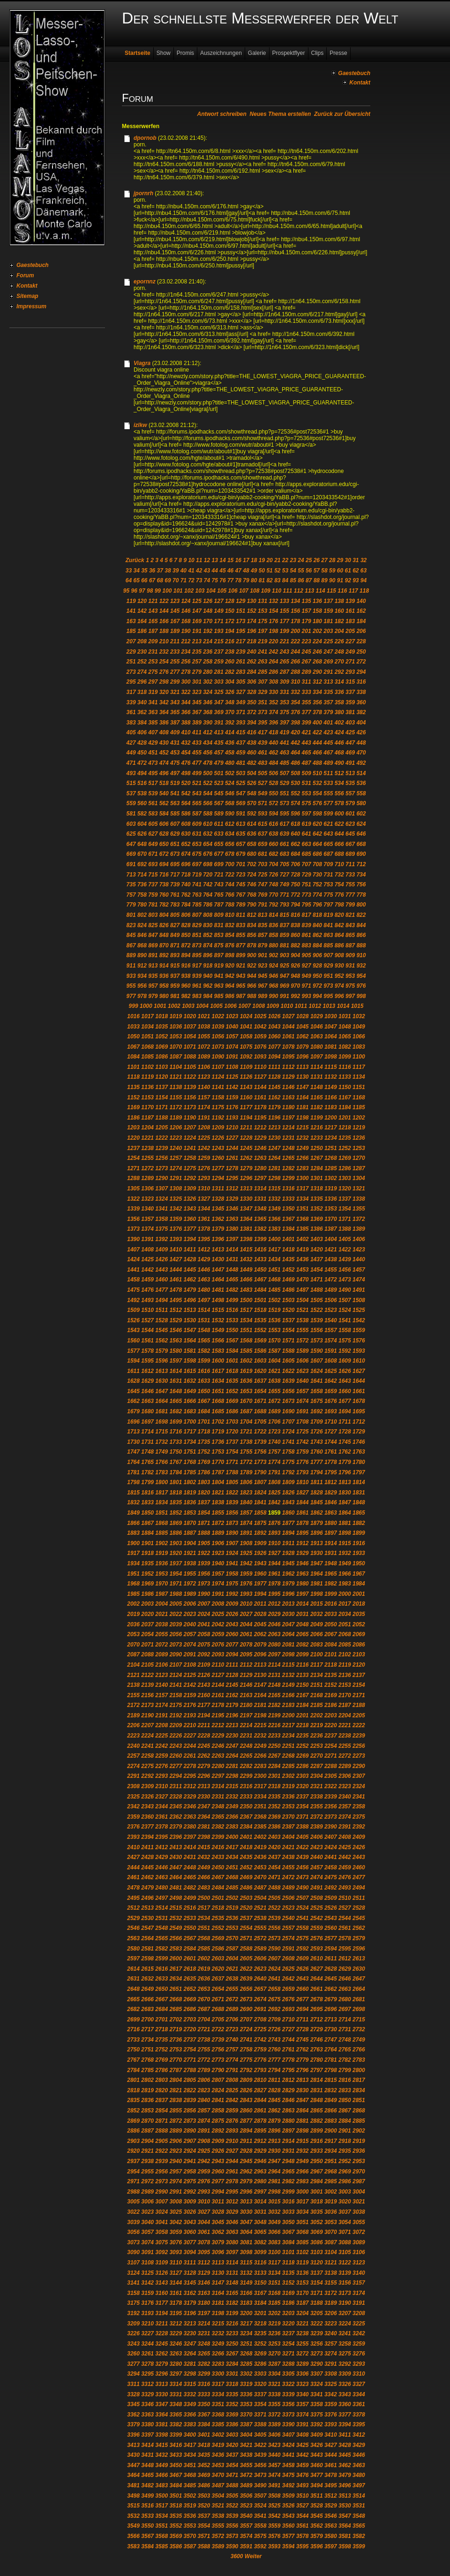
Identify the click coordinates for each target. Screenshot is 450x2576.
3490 (260, 2485)
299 (175, 681)
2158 (175, 1695)
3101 (288, 2252)
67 (152, 580)
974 (339, 986)
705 (284, 864)
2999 (288, 2191)
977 (131, 996)
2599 (161, 1958)
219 (262, 641)
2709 (274, 2019)
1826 (288, 1492)
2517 (204, 1908)
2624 (274, 1969)
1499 (232, 1300)
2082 (302, 1644)
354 (295, 702)
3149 (246, 2282)
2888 (161, 2130)
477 (197, 763)
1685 (218, 1411)
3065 (260, 2232)
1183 (330, 1107)
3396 (133, 2434)
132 (273, 601)
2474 (316, 1877)
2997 (260, 2191)
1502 (274, 1300)
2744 (288, 2039)
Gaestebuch (32, 265)
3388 (260, 2424)
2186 (330, 1705)
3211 (161, 2323)
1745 (344, 1442)
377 (306, 712)
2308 (133, 1786)
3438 (246, 2455)
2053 (133, 1634)
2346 (189, 1806)
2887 (147, 2130)
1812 (330, 1482)
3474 (274, 2475)
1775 (288, 1462)
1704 (246, 1421)
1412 (204, 1249)
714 (142, 874)
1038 (204, 1026)
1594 (133, 1360)
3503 (204, 2495)
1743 (316, 1442)
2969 (344, 2171)
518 (164, 783)
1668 (218, 1401)
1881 (344, 1523)
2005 (175, 1603)
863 (328, 935)
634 (229, 834)
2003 (147, 1603)
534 (339, 783)
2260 (175, 1756)
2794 (274, 2070)
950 (317, 976)
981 (175, 996)
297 (153, 681)
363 (153, 712)
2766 (358, 2049)
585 (175, 813)
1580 (175, 1351)
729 (306, 874)
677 (219, 854)
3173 (344, 2293)
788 (229, 904)
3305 (288, 2373)
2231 (246, 1735)
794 (295, 904)
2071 (147, 1644)
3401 (204, 2434)
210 (164, 641)
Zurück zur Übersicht (342, 114)
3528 (316, 2505)
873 (197, 945)
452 (164, 752)
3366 (189, 2414)
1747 (133, 1451)
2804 (175, 2080)
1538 (302, 1320)
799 (350, 904)
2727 (288, 2029)
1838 (218, 1502)
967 (262, 986)
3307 (316, 2373)
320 (164, 692)
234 (185, 651)
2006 (189, 1603)
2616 (161, 1969)
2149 (288, 1685)
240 (251, 651)
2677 (302, 1999)
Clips (317, 53)
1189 (175, 1117)
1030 (330, 1016)
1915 (344, 1543)
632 (207, 834)
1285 (330, 1168)
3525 (274, 2505)
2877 (246, 2121)
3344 (358, 2394)
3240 (330, 2333)
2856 (189, 2110)
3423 (274, 2445)
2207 (147, 1725)
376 (295, 712)
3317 (218, 2384)
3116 (260, 2262)
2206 (133, 1725)
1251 (330, 1148)
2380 (189, 1826)
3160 (161, 2293)
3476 (302, 2475)
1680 (147, 1411)
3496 (344, 2485)
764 (207, 895)
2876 (232, 2121)
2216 (274, 1725)
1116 (344, 1067)
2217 (288, 1725)
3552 (175, 2526)
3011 (218, 2201)
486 (295, 763)
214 (207, 641)
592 (251, 813)
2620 (218, 1969)
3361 (358, 2404)
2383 (232, 1826)
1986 (147, 1594)
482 (251, 763)
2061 (246, 1634)
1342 (175, 1208)
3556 (232, 2526)
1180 (288, 1107)
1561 (147, 1340)
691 (131, 864)
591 (240, 813)
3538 (218, 2516)
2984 (316, 2181)
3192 (133, 2313)
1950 (358, 1563)
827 (175, 925)
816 (295, 915)
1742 (302, 1442)
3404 (246, 2434)
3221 (302, 2323)
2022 (175, 1614)
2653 (204, 1989)
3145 (189, 2282)
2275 (147, 1766)
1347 (246, 1208)
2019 (133, 1614)
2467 (218, 1877)
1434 (274, 1259)
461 (262, 752)
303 (219, 681)
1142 (232, 1087)
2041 (204, 1624)
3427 (330, 2445)
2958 (189, 2171)
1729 (358, 1431)
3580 (330, 2536)
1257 (175, 1158)
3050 (288, 2222)
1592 (344, 1351)
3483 (161, 2485)
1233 (316, 1138)
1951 (133, 1573)
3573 (232, 2536)
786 (207, 904)
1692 (316, 1411)
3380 (147, 2424)
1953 (161, 1573)
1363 (232, 1219)
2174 (161, 1705)
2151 (316, 1685)
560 (142, 803)
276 (164, 672)
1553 (274, 1330)
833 (240, 925)
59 (332, 570)
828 (185, 925)
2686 (189, 2009)
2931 (288, 2151)
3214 (204, 2323)
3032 (274, 2212)
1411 (189, 1249)
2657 (260, 1989)
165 (153, 621)
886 (339, 945)
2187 (344, 1705)
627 (153, 834)
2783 (358, 2060)
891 (153, 955)
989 (262, 996)
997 (350, 996)
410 (185, 732)
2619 (204, 1969)
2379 (175, 1826)
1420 (316, 1249)
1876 (274, 1523)
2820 (161, 2090)
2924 (189, 2151)
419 (284, 732)
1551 (246, 1330)
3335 (232, 2394)
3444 (330, 2455)
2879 (274, 2121)
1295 (232, 1178)
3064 (246, 2232)
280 (207, 672)
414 (229, 732)
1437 (316, 1259)
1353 (330, 1208)
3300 (218, 2373)
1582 (204, 1351)
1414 (232, 1249)
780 (142, 904)
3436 (218, 2455)
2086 (358, 1644)
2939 (161, 2161)
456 (207, 752)
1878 (302, 1523)
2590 (274, 1948)
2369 (274, 1817)
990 (273, 996)
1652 (232, 1391)
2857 (204, 2110)
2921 (147, 2151)
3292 (344, 2364)
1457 (358, 1269)
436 (229, 742)
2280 (218, 1766)
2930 (274, 2151)
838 (295, 925)
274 (142, 672)
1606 (302, 1360)
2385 (260, 1826)
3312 (147, 2384)
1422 (344, 1249)
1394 (189, 1239)
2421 (288, 1847)
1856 (232, 1512)
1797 (358, 1472)
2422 (302, 1847)
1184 (344, 1107)
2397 (189, 1837)
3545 (316, 2516)
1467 (260, 1279)
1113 (302, 1067)
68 (160, 580)
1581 (189, 1351)
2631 (133, 1978)
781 (153, 904)
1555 (302, 1330)
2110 (218, 1664)
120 (142, 601)
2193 (189, 1715)
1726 (316, 1431)
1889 (218, 1533)
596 (295, 813)
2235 (302, 1735)
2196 (232, 1715)
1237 (133, 1148)
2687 (204, 2009)
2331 (218, 1796)
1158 (218, 1097)
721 (219, 874)
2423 (316, 1847)
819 (328, 915)
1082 (344, 1047)
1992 (232, 1594)
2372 (316, 1817)
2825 (232, 2090)
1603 (260, 1360)
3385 (218, 2424)
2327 (161, 1796)
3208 (358, 2313)
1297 (260, 1178)
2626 (302, 1969)
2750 (133, 2049)
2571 (246, 1938)
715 (153, 874)
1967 (358, 1573)
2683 (147, 2009)
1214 (288, 1127)
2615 (147, 1969)
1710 (330, 1421)
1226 (218, 1138)
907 (328, 955)
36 (152, 570)
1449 (246, 1269)
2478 (133, 1887)
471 (131, 763)
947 (284, 976)
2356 (330, 1806)
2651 (175, 1989)
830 (207, 925)
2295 (189, 1776)
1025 (260, 1016)
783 (175, 904)
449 (131, 752)
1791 (274, 1472)
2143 (204, 1685)
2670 (204, 1999)
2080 (274, 1644)
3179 (189, 2303)
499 (197, 773)
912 (142, 965)
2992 (189, 2191)
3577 (288, 2536)
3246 (175, 2343)
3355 (274, 2404)
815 (284, 915)
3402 (218, 2434)
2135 (330, 1675)
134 (295, 601)
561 (153, 803)
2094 (232, 1654)
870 (164, 945)
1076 (260, 1047)
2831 (316, 2090)
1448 (232, 1269)
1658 (316, 1391)
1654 (260, 1391)
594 (273, 813)
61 (348, 570)
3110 (175, 2262)
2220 (330, 1725)
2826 (246, 2090)
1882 (358, 1523)
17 (246, 560)
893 (175, 955)
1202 (358, 1117)
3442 (302, 2455)
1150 (344, 1087)
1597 (175, 1360)
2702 (175, 2019)
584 (164, 813)
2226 (175, 1735)
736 (142, 884)
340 (142, 702)
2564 (147, 1938)
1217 (330, 1127)
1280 (260, 1168)
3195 (175, 2313)
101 (178, 590)
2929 (260, 2151)
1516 (232, 1310)
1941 (232, 1563)
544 (207, 793)
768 (251, 895)
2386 (274, 1826)
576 (317, 803)
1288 (133, 1178)
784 (185, 904)
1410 (175, 1249)
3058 (161, 2232)
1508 (358, 1300)
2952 (344, 2161)
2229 (218, 1735)
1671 (260, 1401)
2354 (302, 1806)
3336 (246, 2394)
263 (262, 661)
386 (164, 722)
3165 (232, 2293)
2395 (161, 1837)
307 (262, 681)
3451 (189, 2465)
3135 (288, 2273)
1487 (302, 1290)
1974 (218, 1583)
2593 (316, 1948)
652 (185, 844)
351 (262, 702)
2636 (204, 1978)
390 (207, 722)
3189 (330, 2303)
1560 (133, 1340)
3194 (161, 2313)
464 (295, 752)
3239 (316, 2333)
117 (353, 590)
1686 (232, 1411)
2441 (330, 1857)
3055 (358, 2222)
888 (361, 945)
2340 (344, 1796)
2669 (189, 1999)
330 (273, 692)
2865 (316, 2110)
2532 (175, 1918)
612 (229, 824)
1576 (358, 1340)
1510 (147, 1310)
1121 (175, 1077)
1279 (246, 1168)
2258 (147, 1756)
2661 (316, 1989)
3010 (204, 2201)
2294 (175, 1776)
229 (131, 651)
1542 (358, 1320)
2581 (147, 1948)
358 (339, 702)
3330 (161, 2394)
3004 (358, 2191)
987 (240, 996)
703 (262, 864)
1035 (161, 1026)
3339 (288, 2394)
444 (317, 742)
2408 (344, 1837)
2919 (358, 2141)
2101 (330, 1654)
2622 (246, 1969)
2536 (232, 1918)
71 (183, 580)
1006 (230, 1006)
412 (207, 732)
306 (251, 681)
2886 (133, 2130)
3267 (232, 2353)
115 (331, 590)
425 (350, 732)
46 (230, 570)
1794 (316, 1472)
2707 (246, 2019)
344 (185, 702)
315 (350, 681)
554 (317, 793)
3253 (274, 2343)
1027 (288, 1016)
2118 (330, 1664)
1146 (288, 1087)
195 (240, 631)
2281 (232, 1766)
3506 (246, 2495)
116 (342, 590)
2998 (274, 2191)
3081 (246, 2242)
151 (240, 611)
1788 (232, 1472)
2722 (218, 2029)
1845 (316, 1502)
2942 (204, 2161)
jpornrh (143, 193)
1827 (302, 1492)
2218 (302, 1725)
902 (273, 955)
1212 (260, 1127)
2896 (274, 2130)
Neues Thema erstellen (280, 114)
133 (284, 601)
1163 (288, 1097)
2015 (316, 1603)
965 (240, 986)
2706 (232, 2019)
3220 (288, 2323)
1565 (204, 1340)
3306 (302, 2373)
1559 (358, 1330)
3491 (274, 2485)
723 (240, 874)
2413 (175, 1847)
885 (328, 945)
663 (306, 844)
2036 (133, 1624)
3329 (147, 2394)
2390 (330, 1826)
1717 (189, 1431)
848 (164, 935)
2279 (204, 1766)
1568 (246, 1340)
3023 (147, 2212)
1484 (260, 1290)
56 (309, 570)
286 (273, 672)
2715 (358, 2019)
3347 (161, 2404)
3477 (316, 2475)
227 (350, 641)
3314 (175, 2384)
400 (317, 722)
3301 (232, 2373)
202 (317, 631)
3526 (288, 2505)
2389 (316, 1826)
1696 (133, 1421)
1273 (161, 1168)
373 (262, 712)
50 (262, 570)
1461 (175, 1279)
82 (269, 580)
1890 (232, 1533)
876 (229, 945)
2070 (133, 1644)
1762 (344, 1451)
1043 (274, 1026)
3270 (274, 2353)
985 (219, 996)
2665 (133, 1999)
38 (168, 570)
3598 (344, 2546)
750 (295, 884)
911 (131, 965)
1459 (147, 1279)
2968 (330, 2171)
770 (273, 895)
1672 (274, 1401)
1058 (246, 1036)
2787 (175, 2070)
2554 (246, 1928)
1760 (316, 1451)
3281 (189, 2364)
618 (295, 824)
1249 (302, 1148)
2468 (232, 1877)
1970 (161, 1583)
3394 (344, 2424)
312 (317, 681)
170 (207, 621)
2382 (218, 1826)
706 (295, 864)
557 (350, 793)
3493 (302, 2485)
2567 (189, 1938)
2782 (344, 2060)
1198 (302, 1117)
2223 (133, 1735)
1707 (288, 1421)
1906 (218, 1543)
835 (262, 925)
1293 (204, 1178)
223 (306, 641)
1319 (330, 1188)
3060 (189, 2232)
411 (197, 732)
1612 (147, 1371)
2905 (161, 2141)
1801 (175, 1482)
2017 (344, 1603)
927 (306, 965)
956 (142, 986)
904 (295, 955)
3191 (358, 2303)
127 (219, 601)
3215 (218, 2323)
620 (317, 824)
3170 (302, 2293)
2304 (316, 1776)
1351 (302, 1208)
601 (350, 813)
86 (301, 580)
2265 (246, 1756)
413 (219, 732)
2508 (316, 1898)
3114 (232, 2262)
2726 (274, 2029)
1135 (133, 1087)
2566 (175, 1938)
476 (185, 763)
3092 (161, 2252)
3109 (161, 2262)
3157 (358, 2282)
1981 (316, 1583)
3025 (175, 2212)
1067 (133, 1047)
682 (273, 854)
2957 (175, 2171)
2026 (232, 1614)
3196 (189, 2313)
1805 (232, 1482)
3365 (175, 2414)
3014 (260, 2201)
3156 (344, 2282)
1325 (175, 1199)
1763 (358, 1451)
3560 (288, 2526)
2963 (260, 2171)
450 (142, 752)
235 (197, 651)
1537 (288, 1320)
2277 (175, 1766)
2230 (232, 1735)
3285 (246, 2364)
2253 (316, 1746)
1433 (260, 1259)
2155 (133, 1695)
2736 (175, 2039)
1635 (232, 1381)
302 (207, 681)
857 (262, 935)
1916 (358, 1543)
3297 (175, 2373)
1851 (161, 1512)
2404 (288, 1837)
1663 (147, 1401)
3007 (161, 2201)
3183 (246, 2303)
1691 (302, 1411)
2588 (246, 1948)
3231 (204, 2333)
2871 (161, 2121)
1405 (344, 1239)
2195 (218, 1715)
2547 (147, 1928)
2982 (288, 2181)
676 (207, 854)
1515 (218, 1310)
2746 (316, 2039)
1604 (274, 1360)
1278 (232, 1168)
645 (350, 834)
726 (273, 874)
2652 (189, 1989)
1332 (274, 1199)
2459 (344, 1867)
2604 (232, 1958)
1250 (316, 1148)
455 (197, 752)
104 (211, 590)
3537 (204, 2516)
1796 (344, 1472)
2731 (344, 2029)
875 (219, 945)
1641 (316, 1381)
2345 (175, 1806)
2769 (161, 2060)
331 (284, 692)
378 (317, 712)
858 (273, 935)
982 (185, 996)
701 (240, 864)
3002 (330, 2191)
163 (131, 621)
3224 (344, 2323)
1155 (175, 1097)
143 (153, 611)
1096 (302, 1056)
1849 (133, 1512)
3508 (274, 2495)
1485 (274, 1290)
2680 (344, 1999)
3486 (204, 2485)
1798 (133, 1482)
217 (240, 641)
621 (328, 824)
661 (284, 844)
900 (251, 955)
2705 (218, 2019)
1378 (204, 1229)
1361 (204, 1219)
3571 (204, 2536)
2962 (246, 2171)
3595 (302, 2546)
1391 (147, 1239)
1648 (175, 1391)
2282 (246, 1766)
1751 (189, 1451)
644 (339, 834)
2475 (330, 1877)
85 (293, 580)
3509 (288, 2495)
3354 (260, 2404)
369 (219, 712)
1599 (204, 1360)
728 (295, 874)
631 (197, 834)
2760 (274, 2049)
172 (229, 621)
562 (164, 803)
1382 (260, 1229)
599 (328, 813)
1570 (274, 1340)
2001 (358, 1594)
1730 (133, 1442)
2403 (274, 1837)
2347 (204, 1806)
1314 (260, 1188)
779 (131, 904)
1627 (358, 1371)
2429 (161, 1857)
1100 (358, 1056)
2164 (260, 1695)
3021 (358, 2201)
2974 (175, 2181)
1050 (133, 1036)
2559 (316, 1928)
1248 (288, 1148)
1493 (147, 1300)
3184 (260, 2303)
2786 (161, 2070)
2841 (218, 2100)
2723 (232, 2029)
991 (284, 996)
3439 (260, 2455)
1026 (274, 1016)
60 (340, 570)
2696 (330, 2009)
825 (153, 925)
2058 (204, 1634)
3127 (175, 2273)
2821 (175, 2090)
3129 (204, 2273)
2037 (147, 1624)
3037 (344, 2212)
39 (175, 570)
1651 (218, 1391)
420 (295, 732)
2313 (204, 1786)
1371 (344, 1219)
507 (284, 773)
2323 (344, 1786)
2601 (189, 1958)
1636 (246, 1381)
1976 (246, 1583)
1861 (302, 1512)
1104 (175, 1067)
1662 (133, 1401)
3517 (161, 2505)
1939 (204, 1563)
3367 (204, 2414)
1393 (175, 1239)
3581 (344, 2536)
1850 (147, 1512)
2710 (288, 2019)
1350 (288, 1208)
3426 (316, 2445)
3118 (288, 2262)
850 (185, 935)
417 (262, 732)
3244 (147, 2343)
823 (131, 925)
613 (240, 824)
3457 (274, 2465)
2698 (358, 2009)
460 (251, 752)
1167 (344, 1097)
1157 (204, 1097)
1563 (175, 1340)
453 (175, 752)
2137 (358, 1675)
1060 (274, 1036)
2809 (246, 2080)
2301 (274, 1776)
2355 (316, 1806)
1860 (288, 1512)
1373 (133, 1229)
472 (142, 763)
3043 (189, 2222)
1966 (344, 1573)
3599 (358, 2546)
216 (229, 641)
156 (295, 611)
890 (142, 955)
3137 (316, 2273)
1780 (358, 1462)
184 (361, 621)
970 (295, 986)
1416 (260, 1249)
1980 (302, 1583)
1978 (274, 1583)
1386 (316, 1229)
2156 (147, 1695)
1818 (175, 1492)
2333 (246, 1796)
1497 (204, 1300)
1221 (147, 1138)
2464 (175, 1877)
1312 (232, 1188)
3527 (302, 2505)
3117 (274, 2262)
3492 (288, 2485)
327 (240, 692)
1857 (246, 1512)
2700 (147, 2019)
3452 (204, 2465)
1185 (358, 1107)
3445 (344, 2455)
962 (207, 986)
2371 (302, 1817)
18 (254, 560)
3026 (189, 2212)
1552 (260, 1330)
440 (273, 742)
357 (328, 702)
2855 (175, 2110)
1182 (316, 1107)
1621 (274, 1371)
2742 (260, 2039)
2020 (147, 1614)
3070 (330, 2232)
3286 (260, 2364)
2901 (344, 2130)
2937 (133, 2161)
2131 (274, 1675)
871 (175, 945)
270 (339, 661)
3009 (189, 2201)
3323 (302, 2384)
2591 (288, 1948)
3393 (330, 2424)
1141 (218, 1087)
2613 (358, 1958)
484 (273, 763)
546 (229, 793)
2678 (316, 1999)
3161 (175, 2293)
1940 (218, 1563)
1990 (204, 1594)
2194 (204, 1715)
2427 (133, 1857)
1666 (189, 1401)
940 (207, 976)
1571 (288, 1340)
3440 (274, 2455)
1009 (272, 1006)
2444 (133, 1867)
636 (251, 834)
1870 (189, 1523)
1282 (288, 1168)
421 (306, 732)
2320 (302, 1786)
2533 (189, 1918)
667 (350, 844)
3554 (204, 2526)
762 (185, 895)
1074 (232, 1047)
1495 (175, 1300)
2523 (288, 1908)
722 (229, 874)
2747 (330, 2039)
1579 (161, 1351)
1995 (274, 1594)
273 (131, 672)
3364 (161, 2414)
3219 (274, 2323)
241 (262, 651)
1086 (161, 1056)
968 (273, 986)
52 (277, 570)
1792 (288, 1472)
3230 (189, 2333)
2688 (218, 2009)
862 (317, 935)
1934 (133, 1563)
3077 (189, 2242)
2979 (246, 2181)
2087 (133, 1654)
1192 (218, 1117)
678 (229, 854)
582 (142, 813)
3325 (330, 2384)
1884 (147, 1533)
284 (251, 672)
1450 (260, 1269)
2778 (288, 2060)
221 (284, 641)
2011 (260, 1603)
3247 (189, 2343)
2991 (175, 2191)
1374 (147, 1229)
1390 (133, 1239)
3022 (133, 2212)
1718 (204, 1431)
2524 (302, 1908)
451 (153, 752)
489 (328, 763)
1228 (246, 1138)
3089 (358, 2242)
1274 (175, 1168)
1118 (133, 1077)
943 (240, 976)
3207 (344, 2313)
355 (306, 702)
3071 (344, 2232)
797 (328, 904)
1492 (133, 1300)
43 (207, 570)
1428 (189, 1259)
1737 (232, 1442)
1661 (358, 1391)
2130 (260, 1675)
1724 (288, 1431)
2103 (358, 1654)
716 (164, 874)
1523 (330, 1310)
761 (175, 895)
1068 (147, 1047)
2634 (175, 1978)
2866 (330, 2110)
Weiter (253, 2556)
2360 (147, 1817)
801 (131, 915)
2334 (260, 1796)
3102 (302, 2252)
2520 (246, 1908)
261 (240, 661)
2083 (316, 1644)
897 (219, 955)
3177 (161, 2303)
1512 (175, 1310)
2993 (204, 2191)
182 (339, 621)
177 (284, 621)
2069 (358, 1634)
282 (229, 672)
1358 (161, 1219)
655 (219, 844)
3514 (358, 2495)
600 (339, 813)
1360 (189, 1219)
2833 (344, 2090)
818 (317, 915)
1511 (161, 1310)
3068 (302, 2232)
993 (306, 996)
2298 (232, 1776)
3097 (232, 2252)
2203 (330, 1715)
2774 (232, 2060)
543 (197, 793)
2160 (204, 1695)
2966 (302, 2171)
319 (153, 692)
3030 (246, 2212)
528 (273, 783)
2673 (246, 1999)
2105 (147, 1664)
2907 (189, 2141)
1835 (175, 1502)
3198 (218, 2313)
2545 (358, 1918)
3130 (218, 2273)
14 (222, 560)
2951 (330, 2161)
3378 (358, 2414)
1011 (301, 1006)
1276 (204, 1168)
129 (240, 601)
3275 (344, 2353)
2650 (161, 1989)
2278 (189, 1766)
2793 (260, 2070)
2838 (175, 2100)
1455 (330, 1269)
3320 (260, 2384)
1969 (147, 1583)
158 (317, 611)
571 (262, 803)
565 (197, 803)
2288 (330, 1766)
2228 (204, 1735)
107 (243, 590)
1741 (288, 1442)
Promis (185, 53)
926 (295, 965)
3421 (246, 2445)
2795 (288, 2070)
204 (339, 631)
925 (284, 965)
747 (262, 884)
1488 (316, 1290)
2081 (288, 1644)
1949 (344, 1563)
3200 (246, 2313)
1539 (316, 1320)
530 (295, 783)
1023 (232, 1016)
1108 (232, 1067)
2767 (133, 2060)
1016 (133, 1016)
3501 (175, 2495)
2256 (358, 1746)
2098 (288, 1654)
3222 (316, 2323)
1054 (189, 1036)
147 (197, 611)
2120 (358, 1664)
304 (229, 681)
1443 (161, 1269)
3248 (204, 2343)
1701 (204, 1421)
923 (262, 965)
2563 (133, 1938)
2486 (246, 1887)
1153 (147, 1097)
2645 (330, 1978)
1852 (175, 1512)
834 (251, 925)
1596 (161, 1360)
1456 (344, 1269)
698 (207, 864)
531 (306, 783)
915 (175, 965)
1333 (288, 1199)
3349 (189, 2404)
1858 (260, 1512)
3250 (232, 2343)
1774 (274, 1462)
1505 (316, 1300)
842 (339, 925)
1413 (218, 1249)
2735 (161, 2039)
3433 (175, 2455)
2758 (246, 2049)
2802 (147, 2080)
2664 (358, 1989)
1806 (246, 1482)
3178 (175, 2303)
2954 (133, 2171)
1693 (330, 1411)
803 (153, 915)
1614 (175, 1371)
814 (273, 915)
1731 (147, 1442)
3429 (358, 2445)
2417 (232, 1847)
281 (219, 672)
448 (361, 742)
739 (175, 884)
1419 (302, 1249)
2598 (147, 1958)
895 (197, 955)
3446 (358, 2455)
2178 (218, 1705)
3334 (218, 2394)
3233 (232, 2333)
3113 (218, 2262)
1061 (288, 1036)
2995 (232, 2191)
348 (229, 702)
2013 (288, 1603)
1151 (358, 1087)
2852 (133, 2110)
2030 (288, 1614)
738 (164, 884)
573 (284, 803)
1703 (232, 1421)
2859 (232, 2110)
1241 (189, 1148)
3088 (344, 2242)
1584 (232, 1351)
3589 (218, 2546)
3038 (358, 2212)
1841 (260, 1502)
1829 (330, 1492)
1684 (204, 1411)
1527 (147, 1320)
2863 (288, 2110)
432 (185, 742)
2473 (302, 1877)
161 (350, 611)
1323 (147, 1199)
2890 (189, 2130)
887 (350, 945)
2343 (147, 1806)
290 (317, 672)
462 (273, 752)
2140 (161, 1685)
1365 (260, 1219)
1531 (204, 1320)
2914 (288, 2141)
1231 (288, 1138)
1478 (175, 1290)
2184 (302, 1705)
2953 (358, 2161)
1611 (133, 1371)
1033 (133, 1026)
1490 (344, 1290)
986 (229, 996)
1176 (232, 1107)
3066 (274, 2232)
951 (328, 976)
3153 (302, 2282)
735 (131, 884)
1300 (302, 1178)
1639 (288, 1381)
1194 (246, 1117)
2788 (189, 2070)
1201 (344, 1117)
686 (317, 854)
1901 (147, 1543)
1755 (246, 1451)
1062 (302, 1036)
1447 (218, 1269)
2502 (232, 1898)
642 (317, 834)
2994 (218, 2191)
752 (317, 884)
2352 (274, 1806)
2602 (204, 1958)
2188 (358, 1705)
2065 (302, 1634)
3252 (260, 2343)
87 (309, 580)
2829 (288, 2090)
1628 (133, 1381)
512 (339, 773)
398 (295, 722)
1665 (175, 1401)
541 (175, 793)
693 (153, 864)
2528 (358, 1908)
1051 (147, 1036)
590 (229, 813)
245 (306, 651)
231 (153, 651)
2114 (274, 1664)
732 (339, 874)
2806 (204, 2080)
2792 (246, 2070)
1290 (161, 1178)
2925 (204, 2151)
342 (164, 702)
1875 (260, 1523)
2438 (288, 1857)
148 (207, 611)
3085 (302, 2242)
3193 (147, 2313)
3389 (274, 2424)
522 (207, 783)
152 (251, 611)
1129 (288, 1077)
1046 (316, 1026)
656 (229, 844)
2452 (246, 1867)
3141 (133, 2282)
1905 (204, 1543)
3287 (274, 2364)
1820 (204, 1492)
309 (284, 681)
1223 (175, 1138)
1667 (204, 1401)
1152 (133, 1097)
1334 (302, 1199)
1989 (189, 1594)
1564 (189, 1340)
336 (339, 692)
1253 (358, 1148)
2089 (161, 1654)
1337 (344, 1199)
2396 (175, 1837)
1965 (330, 1573)
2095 (246, 1654)
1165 (316, 1097)
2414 (189, 1847)
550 (273, 793)
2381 (204, 1826)
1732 (161, 1442)
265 (284, 661)
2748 (344, 2039)
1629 (147, 1381)
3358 (316, 2404)
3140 (358, 2273)
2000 (344, 1594)
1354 (344, 1208)
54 (293, 570)
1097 (316, 1056)
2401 (246, 1837)
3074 (147, 2242)
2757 (232, 2049)
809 (219, 915)
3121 (330, 2262)
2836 (147, 2100)
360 (361, 702)
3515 (133, 2505)
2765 (344, 2049)
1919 (161, 1553)
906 (317, 955)
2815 (330, 2080)
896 (207, 955)
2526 (330, 1908)
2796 (302, 2070)
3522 (232, 2505)
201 (306, 631)
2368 (260, 1817)
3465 (147, 2475)
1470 (302, 1279)
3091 (147, 2252)
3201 (260, 2313)
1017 (147, 1016)
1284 (316, 1168)
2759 (260, 2049)
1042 (260, 1026)
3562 (316, 2526)
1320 (344, 1188)
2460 (358, 1867)
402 (339, 722)
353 (284, 702)
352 (273, 702)
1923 (218, 1553)
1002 (174, 1006)
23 (293, 560)
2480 (161, 1887)
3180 (204, 2303)
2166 (288, 1695)
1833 (147, 1502)
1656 (288, 1391)
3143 (161, 2282)
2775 (246, 2060)
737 (153, 884)
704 (273, 864)
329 (262, 692)
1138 (175, 1087)
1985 (133, 1594)
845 (131, 935)
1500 (246, 1300)
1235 (344, 1138)
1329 (232, 1199)
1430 (218, 1259)
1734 (189, 1442)
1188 (161, 1117)
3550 (147, 2526)
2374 (344, 1817)
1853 (189, 1512)
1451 (274, 1269)
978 (142, 996)
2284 (274, 1766)
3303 (260, 2373)
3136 (302, 2273)
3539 (232, 2516)
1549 (218, 1330)
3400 (189, 2434)
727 (284, 874)
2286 (302, 1766)
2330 (204, 1796)
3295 (147, 2373)
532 (317, 783)
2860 (246, 2110)
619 (306, 824)
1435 (288, 1259)
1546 (175, 1330)
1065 (344, 1036)
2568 (204, 1938)
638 (273, 834)
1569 (260, 1340)
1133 (344, 1077)
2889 (175, 2130)
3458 (288, 2465)
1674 (302, 1401)
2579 (358, 1938)
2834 (358, 2090)
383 (131, 722)
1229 (260, 1138)
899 (240, 955)
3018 (316, 2201)
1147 (302, 1087)
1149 (330, 1087)
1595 (147, 1360)
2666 (147, 1999)
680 (251, 854)
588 (207, 813)
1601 (232, 1360)
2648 (133, 1989)
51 (269, 570)
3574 (246, 2536)
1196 (274, 1117)
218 (251, 641)
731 (328, 874)
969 (284, 986)
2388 (302, 1826)
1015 (357, 1006)
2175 (175, 1705)
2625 (288, 1969)
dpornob (145, 138)
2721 (204, 2029)
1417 (274, 1249)
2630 (358, 1969)
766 (229, 895)
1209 (218, 1127)
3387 (246, 2424)
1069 (161, 1047)
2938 (147, 2161)
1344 (204, 1208)
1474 (358, 1279)
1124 (218, 1077)
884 (317, 945)
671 (153, 854)
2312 (189, 1786)
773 (306, 895)
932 (361, 965)
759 (153, 895)
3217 (246, 2323)
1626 (344, 1371)
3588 (204, 2546)
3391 (302, 2424)
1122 (189, 1077)
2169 (330, 1695)
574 (295, 803)
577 (328, 803)
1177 (246, 1107)
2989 (147, 2191)
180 (317, 621)
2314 (218, 1786)
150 (229, 611)
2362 (175, 1817)
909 (350, 955)
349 (240, 702)
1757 (274, 1451)
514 (361, 773)
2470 (260, 1877)
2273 (358, 1756)
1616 (204, 1371)
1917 (133, 1553)
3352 (232, 2404)
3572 (218, 2536)
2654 (218, 1989)
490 (339, 763)
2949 (302, 2161)
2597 (133, 1958)
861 (306, 935)
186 (142, 631)
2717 (147, 2029)
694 (164, 864)
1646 (147, 1391)
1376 (175, 1229)
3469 (204, 2475)
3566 (133, 2536)
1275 (189, 1168)
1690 (288, 1411)
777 (350, 895)
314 (339, 681)
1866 (133, 1523)
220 (273, 641)
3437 (232, 2455)
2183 (288, 1705)
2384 (246, 1826)
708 (317, 864)
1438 (330, 1259)
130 (251, 601)
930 (339, 965)
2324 (358, 1786)
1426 (161, 1259)
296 (142, 681)
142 (142, 611)
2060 (232, 1634)
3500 (161, 2495)
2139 (147, 1685)
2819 (147, 2090)
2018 (358, 1603)
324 (207, 692)
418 (273, 732)
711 (350, 864)
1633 (204, 1381)
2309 (147, 1786)
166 (164, 621)
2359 (133, 1817)
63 (363, 570)
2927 (232, 2151)
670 (142, 854)
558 (361, 793)
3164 (218, 2293)
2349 (232, 1806)
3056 (133, 2232)
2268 (288, 1756)
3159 (147, 2293)
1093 (260, 1056)
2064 (288, 1634)
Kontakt (27, 285)
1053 (175, 1036)
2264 (232, 1756)
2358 (358, 1806)
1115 (330, 1067)
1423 (358, 1249)
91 (340, 580)
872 (185, 945)
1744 (330, 1442)
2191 (161, 1715)
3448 (147, 2465)
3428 (344, 2445)
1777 (316, 1462)
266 (295, 661)
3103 (316, 2252)
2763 (316, 2049)
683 (284, 854)
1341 (161, 1208)
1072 (204, 1047)
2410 (133, 1847)
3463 (358, 2465)
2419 (260, 1847)
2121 (133, 1675)
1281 (274, 1168)
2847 (302, 2100)
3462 (344, 2465)
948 (295, 976)
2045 (260, 1624)
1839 (232, 1502)
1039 (218, 1026)
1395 (204, 1239)
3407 (288, 2434)
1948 (330, 1563)
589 (219, 813)
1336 (330, 1199)
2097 (274, 1654)
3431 (147, 2455)
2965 (288, 2171)
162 (361, 611)
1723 (274, 1431)
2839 (189, 2100)
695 (175, 864)
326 (229, 692)
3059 (175, 2232)
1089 (204, 1056)
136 (317, 601)
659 (262, 844)
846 (142, 935)
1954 (175, 1573)
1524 (344, 1310)
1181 (302, 1107)
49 (254, 570)
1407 (133, 1249)
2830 (302, 2090)
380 (339, 712)
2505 (274, 1898)
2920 (133, 2151)
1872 (218, 1523)
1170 (147, 1107)
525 (240, 783)
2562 (358, 1928)
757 (131, 895)
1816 (147, 1492)
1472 (330, 1279)
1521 (302, 1310)
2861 (260, 2110)
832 (229, 925)
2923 (175, 2151)
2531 (161, 1918)
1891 (246, 1533)
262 (251, 661)
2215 (260, 1725)
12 (207, 560)
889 (131, 955)
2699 (133, 2019)
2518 (218, 1908)
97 (142, 590)
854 (229, 935)
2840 (204, 2100)
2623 (260, 1969)
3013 (246, 2201)
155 (284, 611)
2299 (246, 1776)
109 (265, 590)
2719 (175, 2029)
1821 (218, 1492)
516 (142, 783)
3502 (189, 2495)
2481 (175, 1887)
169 (197, 621)
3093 (175, 2252)
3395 (358, 2424)
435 (219, 742)
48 (246, 570)
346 (207, 702)
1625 (330, 1371)
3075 (161, 2242)
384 (142, 722)
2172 (133, 1705)
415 (240, 732)
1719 (218, 1431)
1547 (189, 1330)
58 (324, 570)
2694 (302, 2009)
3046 (232, 2222)
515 (131, 783)
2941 (189, 2161)
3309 (344, 2373)
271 (350, 661)
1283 (302, 1168)
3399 (175, 2434)
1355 (358, 1208)
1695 (358, 1411)
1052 (161, 1036)
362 (142, 712)
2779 (302, 2060)
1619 (246, 1371)
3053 (330, 2222)
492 (361, 763)
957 (153, 986)
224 (317, 641)
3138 (330, 2273)
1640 (302, 1381)
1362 (218, 1219)
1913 (316, 1543)
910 (361, 955)
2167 (302, 1695)
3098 (246, 2252)
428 (142, 742)
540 (164, 793)
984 (207, 996)
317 (131, 692)
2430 (175, 1857)
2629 (344, 1969)
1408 (147, 1249)
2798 (330, 2070)
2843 (246, 2100)
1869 (175, 1523)
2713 (330, 2019)
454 (185, 752)
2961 (232, 2171)
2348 (218, 1806)
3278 (147, 2364)
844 (361, 925)
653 (197, 844)
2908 (204, 2141)
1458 (133, 1279)
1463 (204, 1279)
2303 (302, 1776)
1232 (302, 1138)
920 (229, 965)
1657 (302, 1391)
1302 (330, 1178)
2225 (161, 1735)
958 (164, 986)
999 (133, 1006)
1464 (218, 1279)
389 (197, 722)
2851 (358, 2100)
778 (361, 895)
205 (350, 631)
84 (285, 580)
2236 (316, 1735)
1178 (260, 1107)
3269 (260, 2353)
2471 (274, 1877)
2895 (260, 2130)
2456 (302, 1867)
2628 (330, 1969)
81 (262, 580)
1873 (232, 1523)
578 (339, 803)
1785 (189, 1472)
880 (273, 945)
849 (175, 935)
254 (164, 661)
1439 (344, 1259)
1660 (344, 1391)
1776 (302, 1462)
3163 (204, 2293)
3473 (260, 2475)
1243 (218, 1148)
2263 (218, 1756)
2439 (302, 1857)
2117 (316, 1664)
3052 (316, 2222)
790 (251, 904)
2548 (161, 1928)
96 (134, 590)
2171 (358, 1695)
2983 (302, 2181)
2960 (218, 2171)
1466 (246, 1279)
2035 (358, 1614)
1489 (330, 1290)
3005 (133, 2201)
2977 (218, 2181)
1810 (302, 1482)
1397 (232, 1239)
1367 (288, 1219)
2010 (246, 1603)
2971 (133, 2181)
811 (240, 915)
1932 (344, 1553)
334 (317, 692)
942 (229, 976)
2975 (189, 2181)
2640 (260, 1978)
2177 (204, 1705)
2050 (330, 1624)
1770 (218, 1462)
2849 (330, 2100)
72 (191, 580)
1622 (288, 1371)
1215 (302, 1127)
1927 (274, 1553)
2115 (288, 1664)
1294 (218, 1178)
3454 (232, 2465)
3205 (316, 2313)
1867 (147, 1523)
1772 (246, 1462)
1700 (189, 1421)
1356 (133, 1219)
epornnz (145, 281)
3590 (232, 2546)
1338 (358, 1199)
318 (142, 692)
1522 (316, 1310)
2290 (358, 1766)
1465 (232, 1279)
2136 (344, 1675)
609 (197, 824)
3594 (288, 2546)
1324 (161, 1199)
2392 (358, 1826)
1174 (204, 1107)
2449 (204, 1867)
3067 (288, 2232)
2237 (330, 1735)
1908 (246, 1543)
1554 (288, 1330)
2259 (161, 1756)
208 (142, 641)
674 (185, 854)
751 (306, 884)
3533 (147, 2516)
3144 (175, 2282)
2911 (246, 2141)
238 (229, 651)
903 (284, 955)
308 (273, 681)
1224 (189, 1138)
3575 (260, 2536)
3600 (237, 2556)
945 (262, 976)
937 (175, 976)
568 (229, 803)
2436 (260, 1857)
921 (240, 965)
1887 (189, 1533)
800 (361, 904)
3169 (288, 2293)
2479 (147, 1887)
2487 (260, 1887)
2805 (189, 2080)
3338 (274, 2394)
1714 (147, 1431)
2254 (330, 1746)
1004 (202, 1006)
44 (215, 570)
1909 (260, 1543)
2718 (161, 2029)
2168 (316, 1695)
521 (197, 783)
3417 (189, 2445)
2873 (189, 2121)
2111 (232, 1664)
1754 (232, 1451)
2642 (288, 1978)
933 (131, 976)
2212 (218, 1725)
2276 (161, 1766)
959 (175, 986)
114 (320, 590)
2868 (358, 2110)
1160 (246, 1097)
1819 (189, 1492)
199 (284, 631)
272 (361, 661)
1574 (330, 1340)
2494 (358, 1887)
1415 (246, 1249)
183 (350, 621)
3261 (147, 2353)
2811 (274, 2080)
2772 (204, 2060)
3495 (330, 2485)
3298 (189, 2373)
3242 (358, 2333)
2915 (302, 2141)
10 (191, 560)
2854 (161, 2110)
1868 (161, 1523)
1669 (232, 1401)
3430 (133, 2455)
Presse (338, 53)
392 (229, 722)
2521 (260, 1908)
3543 (288, 2516)
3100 (274, 2252)
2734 (147, 2039)
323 (197, 692)
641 (306, 834)
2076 (218, 1644)
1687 (246, 1411)
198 (273, 631)
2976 (204, 2181)
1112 (288, 1067)
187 (153, 631)
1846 (330, 1502)
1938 (189, 1563)
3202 (274, 2313)
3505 (232, 2495)
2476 (344, 1877)
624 (361, 824)
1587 (274, 1351)
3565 (358, 2526)
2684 (161, 2009)
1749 (161, 1451)
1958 (232, 1573)
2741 (246, 2039)
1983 (344, 1583)
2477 (358, 1877)
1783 (161, 1472)
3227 (147, 2333)
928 (317, 965)
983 (197, 996)
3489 (246, 2485)
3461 (330, 2465)
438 (251, 742)
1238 (147, 1148)
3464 (133, 2475)
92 (348, 580)
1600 (218, 1360)
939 (197, 976)
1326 (189, 1199)
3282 (204, 2364)
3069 (316, 2232)
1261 (232, 1158)
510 (317, 773)
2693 (288, 2009)
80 (254, 580)
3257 (330, 2343)
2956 (161, 2171)
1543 (133, 1330)
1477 (161, 1290)
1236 (358, 1138)
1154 (161, 1097)
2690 (246, 2009)
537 (131, 793)
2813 (302, 2080)
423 (328, 732)
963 (219, 986)
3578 (302, 2536)
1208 (204, 1127)
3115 (246, 2262)
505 (262, 773)
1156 (189, 1097)
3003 (344, 2191)
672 (164, 854)
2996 (246, 2191)
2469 (246, 1877)
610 (207, 824)
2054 (147, 1634)
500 (207, 773)
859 (284, 935)
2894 (246, 2130)
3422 (260, 2445)
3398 (161, 2434)
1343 (189, 1208)
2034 (344, 1614)
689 (350, 854)
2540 (288, 1918)
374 (273, 712)
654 (207, 844)
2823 (204, 2090)
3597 (330, 2546)
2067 (330, 1634)
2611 (330, 1958)
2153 (344, 1685)
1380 (232, 1229)
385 (153, 722)
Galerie (257, 53)
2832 (330, 2090)
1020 (189, 1016)
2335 (274, 1796)
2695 (316, 2009)
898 (229, 955)
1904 (189, 1543)
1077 (274, 1047)
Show (164, 53)
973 (328, 986)
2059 (218, 1634)
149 (219, 611)
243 (284, 651)
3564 (344, 2526)
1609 (344, 1360)
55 (301, 570)
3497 (358, 2485)
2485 (232, 1887)
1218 (344, 1127)
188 (164, 631)
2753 (175, 2049)
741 (197, 884)
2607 (274, 1958)
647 (131, 844)
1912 (302, 1543)
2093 (218, 1654)
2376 (133, 1826)
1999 (330, 1594)
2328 (175, 1796)
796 (317, 904)
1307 (161, 1188)
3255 (302, 2343)
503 (240, 773)
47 (238, 570)
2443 (358, 1857)
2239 (358, 1735)
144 (164, 611)
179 (306, 621)
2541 (302, 1918)
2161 (218, 1695)
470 (361, 752)
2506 (288, 1898)
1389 (358, 1229)
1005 (216, 1006)
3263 (175, 2353)
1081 (330, 1047)
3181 (218, 2303)
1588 (288, 1351)
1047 (330, 1026)
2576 (316, 1938)
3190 (344, 2303)
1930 (316, 1553)
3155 (330, 2282)
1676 (330, 1401)
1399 (260, 1239)
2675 (274, 1999)
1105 (189, 1067)
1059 (260, 1036)
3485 (189, 2485)
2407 (330, 1837)
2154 (358, 1685)
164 (142, 621)
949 (306, 976)
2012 (274, 1603)
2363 (189, 1817)
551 (284, 793)
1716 (175, 1431)
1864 (344, 1512)
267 (306, 661)
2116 (302, 1664)
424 (339, 732)
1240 (175, 1148)
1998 (316, 1594)
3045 (218, 2222)
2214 (246, 1725)
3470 (218, 2475)
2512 (133, 1908)
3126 (161, 2273)
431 (175, 742)
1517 (246, 1310)
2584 (189, 1948)
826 (164, 925)
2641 (274, 1978)
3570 (189, 2536)
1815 (133, 1492)
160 (339, 611)
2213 (232, 1725)
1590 (316, 1351)
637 (262, 834)
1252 (344, 1148)
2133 (302, 1675)
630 (185, 834)
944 (251, 976)
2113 (260, 1664)
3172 (330, 2293)
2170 (344, 1695)
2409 (358, 1837)
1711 (344, 1421)
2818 (133, 2090)
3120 (316, 2262)
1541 (344, 1320)
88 (317, 580)
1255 (147, 1158)
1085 (147, 1056)
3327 (358, 2384)
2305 (330, 1776)
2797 (316, 2070)
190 (185, 631)
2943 (218, 2161)
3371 (260, 2414)
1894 (288, 1533)
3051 (302, 2222)
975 (350, 986)
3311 (133, 2384)
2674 (260, 1999)
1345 (218, 1208)
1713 (133, 1431)
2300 (260, 1776)
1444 (175, 1269)
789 (240, 904)
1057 (232, 1036)
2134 (316, 1675)
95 (126, 590)
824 (142, 925)
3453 (218, 2465)
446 (339, 742)
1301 (316, 1178)
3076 (175, 2242)
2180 (246, 1705)
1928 (288, 1553)
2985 (330, 2181)
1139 (189, 1087)
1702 (218, 1421)
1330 (246, 1199)
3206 (330, 2313)
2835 (133, 2100)
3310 (358, 2373)
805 (175, 915)
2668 (175, 1999)
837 (284, 925)
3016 (288, 2201)
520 (185, 783)
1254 (133, 1158)
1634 (218, 1381)
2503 (246, 1898)
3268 (246, 2353)
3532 (133, 2516)
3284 (232, 2364)
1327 (204, 1199)
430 (164, 742)
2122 (147, 1675)
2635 (189, 1978)
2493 (344, 1887)
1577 (133, 1351)
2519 (232, 1908)
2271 (330, 1756)
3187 (302, 2303)
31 (355, 560)
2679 (330, 1999)
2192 (175, 1715)
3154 (316, 2282)
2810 (260, 2080)
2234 (288, 1735)
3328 (133, 2394)
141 (131, 611)
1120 (161, 1077)
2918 (344, 2141)
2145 (232, 1685)
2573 (274, 1938)
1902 (161, 1543)
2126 (204, 1675)
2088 (147, 1654)
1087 (175, 1056)
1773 (260, 1462)
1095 (288, 1056)
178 (295, 621)
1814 (358, 1482)
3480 (358, 2475)
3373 (288, 2414)
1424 (133, 1259)
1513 (189, 1310)
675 (197, 854)
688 (339, 854)
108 (254, 590)
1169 (133, 1107)
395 (262, 722)
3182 (232, 2303)
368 (207, 712)
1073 (218, 1047)
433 (197, 742)
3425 (302, 2445)
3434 (189, 2455)
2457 (316, 1867)
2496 (147, 1898)
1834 (161, 1502)
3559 (274, 2526)
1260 (218, 1158)
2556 (274, 1928)
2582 (161, 1948)
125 (197, 601)
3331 (175, 2394)
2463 (161, 1877)
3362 (133, 2414)
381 (350, 712)
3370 (246, 2414)
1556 (316, 1330)
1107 (218, 1067)
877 (240, 945)
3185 (274, 2303)
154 (273, 611)
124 (185, 601)
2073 (175, 1644)
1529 (175, 1320)
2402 (260, 1837)
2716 (133, 2029)
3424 (288, 2445)
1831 (358, 1492)
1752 (204, 1451)
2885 (358, 2121)
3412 (358, 2434)
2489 (288, 1887)
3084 (288, 2242)
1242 (204, 1148)
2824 (218, 2090)
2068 (344, 1634)
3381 (161, 2424)
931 (350, 965)
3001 (316, 2191)
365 (175, 712)
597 (306, 813)
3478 (330, 2475)
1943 (260, 1563)
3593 (274, 2546)
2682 (133, 2009)
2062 (260, 1634)
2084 (330, 1644)
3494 (316, 2485)
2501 (218, 1898)
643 (328, 834)
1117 (358, 1067)
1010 (286, 1006)
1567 (232, 1340)
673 (175, 854)
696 (185, 864)
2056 (175, 1634)
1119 (147, 1077)
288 (295, 672)
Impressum (31, 306)
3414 (147, 2445)
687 (328, 854)
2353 (288, 1806)
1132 (330, 1077)
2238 (344, 1735)
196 (251, 631)
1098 (330, 1056)
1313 (246, 1188)
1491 (358, 1290)
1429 (204, 1259)
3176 (147, 2303)
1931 (330, 1553)
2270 (316, 1756)
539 (153, 793)
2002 (133, 1603)
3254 (288, 2343)
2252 (302, 1746)
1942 (246, 1563)
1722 (260, 1431)
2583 (175, 1948)
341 (153, 702)
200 (295, 631)
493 (131, 773)
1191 (204, 1117)
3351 (218, 2404)
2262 (204, 1756)
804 (164, 915)
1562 (161, 1340)
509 (306, 773)
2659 (288, 1989)
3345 (133, 2404)
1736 (218, 1442)
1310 (204, 1188)
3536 (189, 2516)
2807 (218, 2080)
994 (317, 996)
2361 (161, 1817)
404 (361, 722)
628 (164, 834)
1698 (161, 1421)
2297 (218, 1776)
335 (328, 692)
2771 (189, 2060)
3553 (189, 2526)
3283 (218, 2364)
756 (361, 884)
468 (339, 752)
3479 (344, 2475)
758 (142, 895)
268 (317, 661)
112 (298, 590)
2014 (302, 1603)
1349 (274, 1208)
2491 (316, 1887)
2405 (302, 1837)
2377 (147, 1826)
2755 (204, 2049)
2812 (288, 2080)
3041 (161, 2222)
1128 (274, 1077)
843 (350, 925)
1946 (302, 1563)
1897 (330, 1533)
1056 (218, 1036)
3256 (316, 2343)
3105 (344, 2252)
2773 (218, 2060)
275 (153, 672)
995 (328, 996)
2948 (288, 2161)
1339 (133, 1208)
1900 (133, 1543)
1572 (302, 1340)
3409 (316, 2434)
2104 (133, 1664)
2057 (189, 1634)
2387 (288, 1826)
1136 (147, 1087)
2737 (189, 2039)
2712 (316, 2019)
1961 (274, 1573)
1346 (232, 1208)
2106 (161, 1664)
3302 (246, 2373)
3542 (274, 2516)
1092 (246, 1056)
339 (131, 702)
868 (142, 945)
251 (131, 661)
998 (361, 996)
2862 (274, 2110)
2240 (133, 1746)
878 (251, 945)
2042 (218, 1624)
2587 (232, 1948)
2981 (274, 2181)
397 (284, 722)
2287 (316, 1766)
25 (309, 560)
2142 (189, 1685)
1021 (204, 1016)
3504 (218, 2495)
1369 (316, 1219)
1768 (189, 1462)
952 (339, 976)
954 (361, 976)
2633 (161, 1978)
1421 (330, 1249)
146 (185, 611)
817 (306, 915)
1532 (218, 1320)
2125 (189, 1675)
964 (229, 986)
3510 (302, 2495)
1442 (147, 1269)
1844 (302, 1502)
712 (361, 864)
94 (363, 580)
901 (262, 955)
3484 (175, 2485)
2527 (344, 1908)
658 (251, 844)
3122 (344, 2262)
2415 (204, 1847)
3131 (232, 2273)
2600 (175, 1958)
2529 (133, 1918)
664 (317, 844)
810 (229, 915)
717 (175, 874)
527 (262, 783)
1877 (288, 1523)
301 (197, 681)
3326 (344, 2384)
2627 (316, 1969)
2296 (204, 1776)
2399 (218, 1837)
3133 (260, 2273)
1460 (161, 1279)
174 (251, 621)
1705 (260, 1421)
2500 (204, 1898)
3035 (316, 2212)
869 (153, 945)
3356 (288, 2404)
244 (295, 651)
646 (361, 834)
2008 (218, 1603)
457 (219, 752)
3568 (161, 2536)
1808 (274, 1482)
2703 (189, 2019)
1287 (358, 1168)
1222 (161, 1138)
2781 (330, 2060)
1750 (175, 1451)
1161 (260, 1097)
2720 (189, 2029)
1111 (274, 1067)
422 (317, 732)
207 (131, 641)
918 (207, 965)
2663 (344, 1989)
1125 (232, 1077)
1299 (288, 1178)
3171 (316, 2293)
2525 (316, 1908)
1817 (161, 1492)
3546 (330, 2516)
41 (191, 570)
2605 (246, 1958)
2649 (147, 1989)
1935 (147, 1563)
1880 (330, 1523)
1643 (344, 1381)
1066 (358, 1036)
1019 (175, 1016)
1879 (316, 1523)
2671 (218, 1999)
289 (306, 672)
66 (144, 580)
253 (153, 661)
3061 (204, 2232)
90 (332, 580)
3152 (288, 2282)
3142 (147, 2282)
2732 (358, 2029)
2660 (302, 1989)
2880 (288, 2121)
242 (273, 651)
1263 (260, 1158)
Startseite (137, 53)
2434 (232, 1857)
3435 (204, 2455)
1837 (204, 1502)
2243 (175, 1746)
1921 (189, 1553)
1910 (274, 1543)
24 (301, 560)
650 (164, 844)
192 (207, 631)
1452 (288, 1269)
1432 (246, 1259)
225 (328, 641)
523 (219, 783)
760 (164, 895)
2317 (260, 1786)
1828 (316, 1492)
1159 (232, 1097)
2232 (260, 1735)
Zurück (135, 560)
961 (197, 986)
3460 (316, 2465)
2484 (218, 1887)
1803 (204, 1482)
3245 (161, 2343)
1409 (161, 1249)
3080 (232, 2242)
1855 (218, 1512)
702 (251, 864)
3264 (189, 2353)
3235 (260, 2333)
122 (164, 601)
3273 (316, 2353)
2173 (147, 1705)
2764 (330, 2049)
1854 (204, 1512)
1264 (274, 1158)
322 (185, 692)
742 (207, 884)
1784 (175, 1472)
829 (197, 925)
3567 (147, 2536)
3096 (218, 2252)
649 (153, 844)
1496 (189, 1300)
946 (273, 976)
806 (185, 915)
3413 (133, 2445)
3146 (204, 2282)
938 (185, 976)
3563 (330, 2526)
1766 (161, 1462)
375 (284, 712)
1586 (260, 1351)
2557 (288, 1928)
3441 (288, 2455)
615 (262, 824)
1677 (344, 1401)
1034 (147, 1026)
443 (306, 742)
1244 (232, 1148)
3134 (274, 2273)
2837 (161, 2100)
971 (306, 986)
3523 (246, 2505)
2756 (218, 2049)
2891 (204, 2130)
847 (153, 935)
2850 (344, 2100)
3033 (288, 2212)
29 (340, 560)
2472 (288, 1877)
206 (361, 631)
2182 (274, 1705)
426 (361, 732)
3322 (288, 2384)
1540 (330, 1320)
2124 (175, 1675)
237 (219, 651)
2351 (260, 1806)
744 (229, 884)
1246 (260, 1148)
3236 (274, 2333)
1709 (316, 1421)
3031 (260, 2212)
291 (328, 672)
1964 (316, 1573)
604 (142, 824)
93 (355, 580)
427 (131, 742)
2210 (189, 1725)
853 (219, 935)
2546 (133, 1928)
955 (131, 986)
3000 (302, 2191)
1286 (344, 1168)
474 (164, 763)
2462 (147, 1877)
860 (295, 935)
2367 (246, 1817)
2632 (147, 1978)
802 (142, 915)
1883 (133, 1533)
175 (262, 621)
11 (199, 560)
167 (175, 621)
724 (251, 874)
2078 (246, 1644)
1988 (175, 1594)
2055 (161, 1634)
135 (306, 601)
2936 (358, 2151)
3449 (161, 2465)
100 (167, 590)
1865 (358, 1512)
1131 (316, 1077)
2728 (302, 2029)
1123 (204, 1077)
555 (328, 793)
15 (230, 560)
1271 (133, 1168)
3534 (161, 2516)
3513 (344, 2495)
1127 (260, 1077)
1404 (330, 1239)
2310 (161, 1786)
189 (175, 631)
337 (350, 692)
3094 (189, 2252)
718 (185, 874)
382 (361, 712)
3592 (260, 2546)
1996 (288, 1594)
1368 (302, 1219)
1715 (161, 1431)
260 (229, 661)
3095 (204, 2252)
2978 (232, 2181)
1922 (204, 1553)
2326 (147, 1796)
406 (142, 732)
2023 (189, 1614)
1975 (232, 1583)
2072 (161, 1644)
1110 (260, 1067)
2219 (316, 1725)
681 (262, 854)
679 (240, 854)
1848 (358, 1502)
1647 (161, 1391)
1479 (189, 1290)
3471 (232, 2475)
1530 (189, 1320)
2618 (189, 1969)
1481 (218, 1290)
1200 (330, 1117)
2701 (161, 2019)
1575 (344, 1340)
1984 (358, 1583)
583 (153, 813)
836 (273, 925)
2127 (218, 1675)
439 (262, 742)
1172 (175, 1107)
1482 (232, 1290)
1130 (302, 1077)
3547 (344, 2516)
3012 (232, 2201)
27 (324, 560)
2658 (274, 1989)
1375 (161, 1229)
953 (350, 976)
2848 (316, 2100)
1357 (147, 1219)
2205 (358, 1715)
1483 (246, 1290)
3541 (260, 2516)
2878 (260, 2121)
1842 (274, 1502)
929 (328, 965)
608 (185, 824)
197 (262, 631)
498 (185, 773)
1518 (260, 1310)
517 (153, 783)
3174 (358, 2293)
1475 (133, 1290)
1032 (358, 1016)
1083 (358, 1047)
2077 (232, 1644)
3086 (316, 2242)
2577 (330, 1938)
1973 (204, 1583)
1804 (218, 1482)
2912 (260, 2141)
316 (361, 681)
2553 (232, 1928)
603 (131, 824)
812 (251, 915)
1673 (288, 1401)
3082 (260, 2242)
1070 (175, 1047)
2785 (147, 2070)
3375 (316, 2414)
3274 (330, 2353)
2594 (330, 1948)
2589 (260, 1948)
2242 (161, 1746)
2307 (358, 1776)
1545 (161, 1330)
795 (306, 904)
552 (295, 793)
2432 (204, 1857)
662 (295, 844)
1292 (189, 1178)
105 (221, 590)
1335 (316, 1199)
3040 (147, 2222)
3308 (330, 2373)
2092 (204, 1654)
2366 (232, 1817)
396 (273, 722)
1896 (316, 1533)
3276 (358, 2353)
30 (348, 560)
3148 (232, 2282)
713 (131, 874)
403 (350, 722)
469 (350, 752)
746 (251, 884)
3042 (175, 2222)
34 (136, 570)
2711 (302, 2019)
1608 (330, 1360)
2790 (218, 2070)
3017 (302, 2201)
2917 (330, 2141)
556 (339, 793)
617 (284, 824)
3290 (316, 2364)
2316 (246, 1786)
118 (364, 590)
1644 (358, 1381)
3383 (189, 2424)
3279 (161, 2364)
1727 (330, 1431)
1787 (218, 1472)
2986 (344, 2181)
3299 (204, 2373)
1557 (330, 1330)
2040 (189, 1624)
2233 (274, 1735)
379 (328, 712)
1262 (246, 1158)
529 (284, 783)
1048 (344, 1026)
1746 (358, 1442)
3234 (246, 2333)
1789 (246, 1472)
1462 (189, 1279)
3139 (344, 2273)
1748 (147, 1451)
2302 (288, 1776)
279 (197, 672)
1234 (330, 1138)
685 (306, 854)
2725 (260, 2029)
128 (229, 601)
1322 (133, 1199)
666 (339, 844)
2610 (316, 1958)
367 (197, 712)
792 (273, 904)
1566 (218, 1340)
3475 (288, 2475)
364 (164, 712)
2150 (302, 1685)
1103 (161, 1067)
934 (142, 976)
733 (350, 874)
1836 (189, 1502)
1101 (133, 1067)
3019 (330, 2201)
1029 (316, 1016)
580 (361, 803)
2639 (246, 1978)
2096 (260, 1654)
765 (219, 895)
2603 (218, 1958)
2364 (204, 1817)
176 (273, 621)
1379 (218, 1229)
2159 (189, 1695)
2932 (302, 2151)
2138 (133, 1685)
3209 (133, 2323)
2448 (189, 1867)
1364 (246, 1219)
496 (164, 773)
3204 (302, 2313)
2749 (358, 2039)
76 (222, 580)
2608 (288, 1958)
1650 (204, 1391)
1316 (288, 1188)
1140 (204, 1087)
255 (175, 661)
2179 (232, 1705)
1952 (147, 1573)
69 (168, 580)
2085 (344, 1644)
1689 (274, 1411)
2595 (344, 1948)
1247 (274, 1148)
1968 (133, 1583)
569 (240, 803)
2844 (260, 2100)
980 (164, 996)
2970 (358, 2171)
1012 (315, 1006)
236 (207, 651)
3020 (344, 2201)
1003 (188, 1006)
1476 (147, 1290)
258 (207, 661)
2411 (147, 1847)
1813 (344, 1482)
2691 (260, 2009)
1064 (330, 1036)
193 (219, 631)
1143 (246, 1087)
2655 (232, 1989)
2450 (218, 1867)
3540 (246, 2516)
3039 (133, 2222)
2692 (274, 2009)
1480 (204, 1290)
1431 (232, 1259)
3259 (358, 2343)
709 (328, 864)
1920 (175, 1553)
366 (185, 712)
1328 (218, 1199)
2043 (232, 1624)
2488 (274, 1887)
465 (306, 752)
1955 (189, 1573)
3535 (175, 2516)
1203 (133, 1127)
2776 (260, 2060)
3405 (260, 2434)
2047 (288, 1624)
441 (284, 742)
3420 (232, 2445)
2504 (260, 1898)
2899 (316, 2130)
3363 (147, 2414)
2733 (133, 2039)
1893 (274, 1533)
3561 (302, 2526)
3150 (260, 2282)
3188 (316, 2303)
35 (144, 570)
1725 (302, 1431)
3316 (204, 2384)
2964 (274, 2171)
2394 (147, 1837)
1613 (161, 1371)
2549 (175, 1928)
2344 (161, 1806)
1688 (260, 1411)
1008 (258, 1006)
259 (219, 661)
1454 (316, 1269)
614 (251, 824)
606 (164, 824)
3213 (189, 2323)
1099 (344, 1056)
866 (361, 935)
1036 (175, 1026)
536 (361, 783)
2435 (246, 1857)
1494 (161, 1300)
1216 (316, 1127)
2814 (316, 2080)
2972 (147, 2181)
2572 (260, 1938)
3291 (330, 2364)
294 (361, 672)
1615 (189, 1371)
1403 (316, 1239)
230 (142, 651)
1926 (260, 1553)
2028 (260, 1614)
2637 (218, 1978)
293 (350, 672)
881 (284, 945)
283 (240, 672)
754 (339, 884)
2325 (133, 1796)
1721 (246, 1431)
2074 (189, 1644)
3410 (330, 2434)
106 (233, 590)
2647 (358, 1978)
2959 (204, 2171)
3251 (246, 2343)
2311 (175, 1786)
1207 (189, 1127)
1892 (260, 1533)
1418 (288, 1249)
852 (207, 935)
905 (306, 955)
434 (207, 742)
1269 (344, 1158)
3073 (133, 2242)
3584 (147, 2546)
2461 (133, 1877)
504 (251, 773)
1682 (175, 1411)
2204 (344, 1715)
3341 (316, 2394)
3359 (330, 2404)
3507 (260, 2495)
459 (240, 752)
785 (197, 904)
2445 (147, 1867)
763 (197, 895)
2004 (161, 1603)
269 (328, 661)
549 (262, 793)
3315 (189, 2384)
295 (131, 681)
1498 (218, 1300)
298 (164, 681)
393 (240, 722)
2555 (260, 1928)
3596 (316, 2546)
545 (219, 793)
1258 (189, 1158)
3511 (316, 2495)
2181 (260, 1705)
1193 (232, 1117)
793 (284, 904)
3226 (133, 2333)
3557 (246, 2526)
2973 (161, 2181)
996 (339, 996)
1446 (204, 1269)
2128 (232, 1675)
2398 (204, 1837)
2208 (161, 1725)
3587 (189, 2546)
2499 (189, 1898)
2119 (344, 1664)
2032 (316, 1614)
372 (251, 712)
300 (185, 681)
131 (262, 601)
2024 (204, 1614)
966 (251, 986)
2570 (232, 1938)
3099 (260, 2252)
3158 (133, 2293)
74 (207, 580)
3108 (147, 2262)
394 (251, 722)
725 (262, 874)
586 (185, 813)
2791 (232, 2070)
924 (273, 965)
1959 (246, 1573)
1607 (316, 1360)
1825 (274, 1492)
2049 (316, 1624)
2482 (189, 1887)
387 (175, 722)
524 (229, 783)
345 (197, 702)
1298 (274, 1178)
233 (175, 651)
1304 (358, 1178)
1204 (147, 1127)
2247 (232, 1746)
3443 (316, 2455)
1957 (218, 1573)
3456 (260, 2465)
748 (273, 884)
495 (153, 773)
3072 (358, 2232)
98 (150, 590)
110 (276, 590)
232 (164, 651)
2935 (344, 2151)
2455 (288, 1867)
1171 (161, 1107)
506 (273, 773)
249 (350, 651)
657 (240, 844)
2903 (133, 2141)
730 (317, 874)
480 (229, 763)
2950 (316, 2161)
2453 (260, 1867)
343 (175, 702)
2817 (358, 2080)
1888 (204, 1533)
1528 (161, 1320)
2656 (246, 1989)
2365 (218, 1817)
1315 (274, 1188)
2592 (302, 1948)
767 (240, 895)
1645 (133, 1391)
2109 (204, 1664)
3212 (175, 2323)
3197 (204, 2313)
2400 (232, 1837)
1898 (344, 1533)
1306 (147, 1188)
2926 (218, 2151)
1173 (189, 1107)
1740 (274, 1442)
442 (295, 742)
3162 (189, 2293)
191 (197, 631)
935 (153, 976)
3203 (288, 2313)
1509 (133, 1310)
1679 (133, 1411)
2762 (302, 2049)
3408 (302, 2434)
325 (219, 692)
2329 (189, 1796)
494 (142, 773)
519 (175, 783)
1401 (288, 1239)
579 (350, 803)
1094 (274, 1056)
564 (185, 803)
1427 (175, 1259)
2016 (330, 1603)
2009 (232, 1603)
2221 (344, 1725)
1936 (161, 1563)
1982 (330, 1583)
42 (199, 570)
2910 (232, 2141)
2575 (302, 1938)
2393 (133, 1837)
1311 (218, 1188)
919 (219, 965)
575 (306, 803)
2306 (344, 1776)
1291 (175, 1178)
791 (262, 904)
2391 (344, 1826)
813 (262, 915)
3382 (175, 2424)
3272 (302, 2353)
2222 (358, 1725)
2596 (358, 1948)
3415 (161, 2445)
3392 (316, 2424)
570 (251, 803)
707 (306, 864)
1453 (302, 1269)
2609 (302, 1958)
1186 (133, 1117)
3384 (204, 2424)
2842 (232, 2100)
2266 (260, 1756)
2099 (302, 1654)
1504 (302, 1300)
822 (361, 915)
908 (339, 955)
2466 (204, 1877)
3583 (133, 2546)
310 (295, 681)
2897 (288, 2130)
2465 (189, 1877)
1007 (244, 1006)
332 (295, 692)
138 (339, 601)
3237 (288, 2333)
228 (361, 641)
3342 (330, 2394)
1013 (329, 1006)
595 (284, 813)
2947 (274, 2161)
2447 (175, 1867)
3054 (344, 2222)
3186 (288, 2303)
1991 (218, 1594)
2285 (288, 1766)
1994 (260, 1594)
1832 (133, 1502)
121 (153, 601)
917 (197, 965)
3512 (330, 2495)
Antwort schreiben (222, 114)
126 (207, 601)
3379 (133, 2424)
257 (197, 661)
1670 (246, 1401)
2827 (260, 2090)
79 (246, 580)
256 (185, 661)
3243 (133, 2343)
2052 (358, 1624)
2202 (316, 1715)
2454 (274, 1867)
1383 (274, 1229)
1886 (175, 1533)
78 (238, 580)
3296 (161, 2373)
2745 (302, 2039)
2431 (189, 1857)
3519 (189, 2505)
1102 (147, 1067)
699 (219, 864)
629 (175, 834)
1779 (344, 1462)
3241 (344, 2333)
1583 (218, 1351)
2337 (302, 1796)
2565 (161, 1938)
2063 (274, 1634)
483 (262, 763)
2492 (330, 1887)
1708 (302, 1421)
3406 (274, 2434)
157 (306, 611)
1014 (343, 1006)
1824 (260, 1492)
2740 (232, 2039)
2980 (260, 2181)
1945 (288, 1563)
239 (240, 651)
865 (350, 935)
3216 (232, 2323)
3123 (358, 2262)
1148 (316, 1087)
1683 (189, 1411)
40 (183, 570)
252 (142, 661)
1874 (246, 1523)
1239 (161, 1148)
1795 (330, 1472)
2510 (344, 1898)
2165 (274, 1695)
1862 (316, 1512)
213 (197, 641)
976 (361, 986)
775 (328, 895)
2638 (232, 1978)
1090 (218, 1056)
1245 (246, 1148)
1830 (344, 1492)
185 (131, 631)
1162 (274, 1097)
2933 (316, 2151)
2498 (175, 1898)
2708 (260, 2019)
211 (175, 641)
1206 (175, 1127)
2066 (316, 1634)
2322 (330, 1786)
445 (328, 742)
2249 (260, 1746)
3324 (316, 2384)
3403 (232, 2434)
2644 (316, 1978)
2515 (175, 1908)
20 (269, 560)
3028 (218, 2212)
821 (350, 915)
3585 (161, 2546)
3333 (204, 2394)
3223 (330, 2323)
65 (136, 580)
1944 (274, 1563)
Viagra (142, 363)
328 (251, 692)
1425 (147, 1259)
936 (164, 976)
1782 (147, 1472)
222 (295, 641)
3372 (274, 2414)
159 (328, 611)
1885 (161, 1533)
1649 (189, 1391)
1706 (274, 1421)
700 (229, 864)
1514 (204, 1310)
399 (306, 722)
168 (185, 621)
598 (317, 813)
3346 (147, 2404)
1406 (358, 1239)
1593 (358, 1351)
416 (251, 732)
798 (339, 904)
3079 (218, 2242)
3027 (204, 2212)
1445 (189, 1269)
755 (350, 884)
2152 (330, 1685)
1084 (133, 1056)
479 (219, 763)
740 (185, 884)
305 (240, 681)
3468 (189, 2475)
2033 (330, 1614)
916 (185, 965)
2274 (133, 1766)
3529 (330, 2505)
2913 (274, 2141)
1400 (274, 1239)
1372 (358, 1219)
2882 (316, 2121)
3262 (161, 2353)
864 (339, 935)
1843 (288, 1502)
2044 (246, 1624)
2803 (161, 2080)
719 (197, 874)
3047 (246, 2222)
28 (332, 560)
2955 (147, 2171)
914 (164, 965)
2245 (204, 1746)
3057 (147, 2232)
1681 (161, 1411)
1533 (232, 1320)
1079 (302, 1047)
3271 (288, 2353)
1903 (175, 1543)
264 (273, 661)
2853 (147, 2110)
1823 (246, 1492)
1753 (218, 1451)
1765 (147, 1462)
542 (185, 793)
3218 (260, 2323)
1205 (161, 1127)
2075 (204, 1644)
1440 (358, 1259)
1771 (232, 1462)
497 (175, 773)
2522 (274, 1908)
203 (328, 631)
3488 (232, 2485)
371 (240, 712)
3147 (218, 2282)
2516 (189, 1908)
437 (240, 742)
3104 (330, 2252)
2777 (274, 2060)
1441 (133, 1269)
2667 (161, 1999)
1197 (288, 1117)
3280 (175, 2364)
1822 (232, 1492)
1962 (288, 1573)
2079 (260, 1644)
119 (131, 601)
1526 (133, 1320)
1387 (330, 1229)
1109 (246, 1067)
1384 (288, 1229)
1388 (344, 1229)
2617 (175, 1969)
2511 (358, 1898)
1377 (189, 1229)
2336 (288, 1796)
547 (240, 793)
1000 (146, 1006)
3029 (232, 2212)
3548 (358, 2516)
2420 (274, 1847)
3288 (288, 2364)
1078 (288, 1047)
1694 (344, 1411)
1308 (175, 1188)
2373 (330, 1817)
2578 (344, 1938)
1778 (330, 1462)
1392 (161, 1239)
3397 (147, 2434)
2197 (246, 1715)
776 (339, 895)
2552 (218, 1928)
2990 (161, 2191)
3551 (161, 2526)
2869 (133, 2121)
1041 (246, 1026)
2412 (161, 1847)
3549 (133, 2526)
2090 (175, 1654)
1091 (232, 1056)
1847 (344, 1502)
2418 (246, 1847)
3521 (218, 2505)
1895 (302, 1533)
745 (240, 884)
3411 (344, 2434)
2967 (316, 2171)
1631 (175, 1381)
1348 (260, 1208)
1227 (232, 1138)
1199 (316, 1117)
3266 (218, 2353)
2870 (147, 2121)
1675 (316, 1401)
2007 (204, 1603)
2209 (175, 1725)
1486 (288, 1290)
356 (317, 702)
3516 (147, 2505)
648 (142, 844)
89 (324, 580)
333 (306, 692)
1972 (189, 1583)
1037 (189, 1026)
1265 (288, 1158)
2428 (147, 1857)
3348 (175, 2404)
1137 (161, 1087)
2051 (344, 1624)
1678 (358, 1401)
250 (361, 651)
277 (175, 672)
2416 (218, 1847)
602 (361, 813)
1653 (246, 1391)
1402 (302, 1239)
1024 (246, 1016)
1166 (330, 1097)
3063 (232, 2232)
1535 (260, 1320)
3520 (204, 2505)
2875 (218, 2121)
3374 (302, 2414)
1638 (274, 1381)
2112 (246, 1664)
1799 (147, 1482)
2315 (232, 1786)
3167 (260, 2293)
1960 (260, 1573)
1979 (288, 1583)
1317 (302, 1188)
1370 (330, 1219)
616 (273, 824)
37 (160, 570)
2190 (147, 1715)
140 (361, 601)
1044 (288, 1026)
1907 (232, 1543)
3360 (344, 2404)
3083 (274, 2242)
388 (185, 722)
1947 (316, 1563)
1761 (330, 1451)
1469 (288, 1279)
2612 (344, 1958)
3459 (302, 2465)
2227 (189, 1735)
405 (131, 732)
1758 (288, 1451)
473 (153, 763)
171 (219, 621)
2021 (161, 1614)
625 (131, 834)
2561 (344, 1928)
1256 (161, 1158)
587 (197, 813)
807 (197, 915)
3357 (302, 2404)
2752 (161, 2049)
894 (185, 955)
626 (142, 834)
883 (306, 945)
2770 (175, 2060)
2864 (302, 2110)
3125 (147, 2273)
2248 (246, 1746)
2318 (274, 1786)
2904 (147, 2141)
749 (284, 884)
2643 (302, 1978)
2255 (344, 1746)
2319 (288, 1786)
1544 (147, 1330)
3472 (246, 2475)
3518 (175, 2505)
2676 (288, 1999)
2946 (260, 2161)
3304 (274, 2373)
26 (317, 560)
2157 (161, 1695)
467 (328, 752)
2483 (204, 1887)
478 (207, 763)
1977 (260, 1583)
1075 (246, 1047)
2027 (246, 1614)
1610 (358, 1360)
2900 (330, 2130)
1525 (358, 1310)
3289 (302, 2364)
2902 (358, 2130)
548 (251, 793)
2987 (358, 2181)
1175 (218, 1107)
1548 (204, 1330)
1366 (274, 1219)
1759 (302, 1451)
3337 (260, 2394)
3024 (161, 2212)
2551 (204, 1928)
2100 (316, 1654)
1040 (232, 1026)
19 (262, 560)
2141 (175, 1685)
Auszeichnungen (221, 53)
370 (229, 712)
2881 (302, 2121)
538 (142, 793)
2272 (344, 1756)
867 (131, 945)
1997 (302, 1594)
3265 (204, 2353)
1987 (161, 1594)
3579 (316, 2536)
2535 (218, 1918)
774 (317, 895)
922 (251, 965)
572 (273, 803)
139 (350, 601)
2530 (147, 1918)
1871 (204, 1523)
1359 (175, 1219)
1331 (260, 1199)
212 (185, 641)
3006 (147, 2201)
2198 (260, 1715)
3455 (246, 2465)
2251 (288, 1746)
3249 (218, 2343)
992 (295, 996)
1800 (161, 1482)
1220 (133, 1138)
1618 (232, 1371)
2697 (344, 2009)
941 (219, 976)
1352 (316, 1208)
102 (189, 590)
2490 (302, 1887)
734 (361, 874)
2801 (133, 2080)
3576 (274, 2536)
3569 (175, 2536)
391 (219, 722)
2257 (133, 1756)
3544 (302, 2516)
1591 (330, 1351)
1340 (147, 1208)
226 (339, 641)
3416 (175, 2445)
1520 (288, 1310)
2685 (175, 2009)
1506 (330, 1300)
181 (328, 621)
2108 (189, 1664)
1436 (302, 1259)
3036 (330, 2212)
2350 (246, 1806)
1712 (358, 1421)
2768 (147, 2060)
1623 (302, 1371)
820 (339, 915)
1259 (204, 1158)
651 (175, 844)
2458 (330, 1867)
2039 (175, 1624)
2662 (330, 1989)
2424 (330, 1847)
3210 (147, 2323)
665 (328, 844)
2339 (330, 1796)
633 (219, 834)
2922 (161, 2151)
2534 (204, 1918)
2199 (274, 1715)
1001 (160, 1006)
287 (284, 672)
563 (175, 803)
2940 (175, 2161)
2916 (316, 2141)
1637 (260, 1381)
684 (295, 854)
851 (197, 935)
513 (350, 773)
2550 (189, 1928)
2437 (274, 1857)
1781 (133, 1472)
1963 (302, 1573)
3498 (133, 2495)
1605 (288, 1360)
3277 (133, 2364)
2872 (175, 2121)
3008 (175, 2201)
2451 (232, 1867)
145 (175, 611)
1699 (175, 1421)
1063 (316, 1036)
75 (215, 580)
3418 (204, 2445)
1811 (316, 1482)
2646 (344, 1978)
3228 (161, 2333)
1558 (344, 1330)
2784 (133, 2070)
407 (153, 732)
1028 (302, 1016)
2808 (232, 2080)
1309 (189, 1188)
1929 (302, 1553)
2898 (302, 2130)
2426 (358, 1847)
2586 (218, 1948)
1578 (147, 1351)
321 (175, 692)
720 (207, 874)
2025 (218, 1614)
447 (350, 742)
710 (339, 864)
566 (207, 803)
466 (317, 752)
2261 (189, 1756)
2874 (204, 2121)
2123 (161, 1675)
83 (277, 580)
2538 (260, 1918)
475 (175, 763)
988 (251, 996)
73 (199, 580)
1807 (260, 1482)
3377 (344, 2414)
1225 (204, 1138)
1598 (189, 1360)
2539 (274, 1918)
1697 (147, 1421)
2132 (288, 1675)
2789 (204, 2070)
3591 (246, 2546)
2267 (274, 1756)
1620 (260, 1371)
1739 (260, 1442)
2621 (232, 1969)
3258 (344, 2343)
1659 (330, 1391)
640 (295, 834)
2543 (330, 1918)
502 (229, 773)
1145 (274, 1087)
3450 (175, 2465)
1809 (288, 1482)
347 (219, 702)
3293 (358, 2364)
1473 (344, 1279)
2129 (246, 1675)
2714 (344, 2019)
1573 (316, 1340)
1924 (232, 1553)
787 (219, 904)
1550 (232, 1330)
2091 (189, 1654)
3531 (358, 2505)
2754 (189, 2049)
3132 (246, 2273)
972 (317, 986)
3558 (260, 2526)
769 (262, 895)
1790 (260, 1472)
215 (219, 641)
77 (230, 580)
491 (350, 763)
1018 (161, 1016)
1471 (316, 1279)
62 (355, 570)
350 (251, 702)
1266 (302, 1158)
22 (285, 560)
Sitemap (27, 296)
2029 (274, 1614)
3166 (246, 2293)
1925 (246, 1553)
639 (284, 834)
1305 (133, 1188)
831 (219, 925)
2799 (344, 2070)
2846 (288, 2100)
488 (317, 763)
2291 (133, 1776)
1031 (344, 1016)
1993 (246, 1594)
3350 (204, 2404)
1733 (175, 1442)
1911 (288, 1543)
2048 (302, 1624)
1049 (358, 1026)
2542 (316, 1918)
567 (219, 803)
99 (158, 590)
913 (153, 965)
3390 (288, 2424)
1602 (246, 1360)
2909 (218, 2141)
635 (240, 834)
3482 (147, 2485)
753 (328, 884)
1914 (330, 1543)
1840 (246, 1502)
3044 (204, 2222)
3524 (260, 2505)
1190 (189, 1117)
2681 (358, 1999)
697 (197, 864)
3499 (147, 2495)
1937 (175, 1563)
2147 (260, 1685)
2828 (274, 2090)
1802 (189, 1482)
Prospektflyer (288, 53)
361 (131, 712)
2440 (316, 1857)
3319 (246, 2384)
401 (328, 722)
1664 (161, 1401)
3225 (358, 2323)
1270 (358, 1158)
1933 (358, 1553)
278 (185, 672)
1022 (218, 1016)
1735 (204, 1442)
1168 (358, 1097)
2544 (344, 1918)
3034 (302, 2212)
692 (142, 864)
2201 (302, 1715)
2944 (232, 2161)
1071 (189, 1047)
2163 (246, 1695)
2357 (344, 1806)
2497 (161, 1898)
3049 (274, 2222)
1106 (204, 1067)
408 (164, 732)
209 (153, 641)
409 (175, 732)
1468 (274, 1279)
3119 (302, 2262)
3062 (218, 2232)
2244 (189, 1746)
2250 (274, 1746)
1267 (316, 1158)
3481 (133, 2485)
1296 (246, 1178)
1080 (316, 1047)
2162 (232, 1695)
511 (328, 773)
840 (317, 925)
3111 (189, 2262)
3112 (204, 2262)
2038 (161, 1624)
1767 (175, 1462)
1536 (274, 1320)
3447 (133, 2465)
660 (273, 844)
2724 (246, 2029)
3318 (232, 2384)
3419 (218, 2445)
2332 (232, 1796)
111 (287, 590)
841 (328, 925)
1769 (204, 1462)
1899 (358, 1533)
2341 (358, 1796)
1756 (260, 1451)
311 (306, 681)
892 (164, 955)
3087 (330, 2242)
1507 (344, 1300)
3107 (133, 2262)
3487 (218, 2485)
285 (262, 672)
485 (284, 763)
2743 (274, 2039)
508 (295, 773)
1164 (302, 1097)
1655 (274, 1391)
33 (129, 570)
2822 (189, 2090)
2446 (161, 1867)
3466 (161, 2475)
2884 (344, 2121)
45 (222, 570)
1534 (246, 1320)
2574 (288, 1938)
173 (240, 621)
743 (219, 884)
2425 (344, 1847)
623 (350, 824)
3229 (175, 2333)
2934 (330, 2151)
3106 (358, 2252)
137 (328, 601)
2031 (302, 1614)
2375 (358, 1817)
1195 (260, 1117)
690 (361, 854)
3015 (274, 2201)
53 (285, 570)
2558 (302, 1928)
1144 (260, 1087)
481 (240, 763)
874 (207, 945)
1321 (358, 1188)
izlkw (140, 425)
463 (284, 752)
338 (361, 692)
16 (238, 560)
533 (328, 783)
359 (350, 702)
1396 (218, 1239)
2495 (133, 1898)
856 (251, 935)
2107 (175, 1664)
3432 (161, 2455)
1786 (204, 1472)
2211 (204, 1725)
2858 (218, 2110)
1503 (288, 1300)
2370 (288, 1817)
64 (129, 580)
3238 (302, 2333)
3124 (133, 2273)
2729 (316, 2029)
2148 (274, 1685)
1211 (246, 1127)
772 (295, 895)
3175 (133, 2303)
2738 (204, 2039)
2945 (246, 2161)
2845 (274, 2100)
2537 (246, 1918)
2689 (232, 2009)
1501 (260, 1300)
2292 (147, 1776)
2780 (316, 2060)
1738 (246, 1442)
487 (306, 763)
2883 (330, 2121)
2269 (302, 1756)
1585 (246, 1351)
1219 (358, 1127)
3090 (133, 2252)
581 (131, 813)
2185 (316, 1705)
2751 (147, 2049)
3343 (344, 2394)
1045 (302, 1026)
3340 (302, 2394)
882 (295, 945)
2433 (218, 1857)
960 (185, 986)
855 (240, 935)
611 (219, 824)
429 (153, 742)
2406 (316, 1837)
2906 (175, 2141)
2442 (344, 1857)
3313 (161, 2384)
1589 (302, 1351)
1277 (218, 1168)
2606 (260, 1958)
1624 (316, 1371)
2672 (232, 1999)
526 (251, 783)
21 (277, 560)
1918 (147, 1553)
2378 (161, 1826)
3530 (344, 2505)
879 (262, 945)
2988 (133, 2191)
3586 (175, 2546)
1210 (232, 1127)
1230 (274, 1138)
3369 (232, 2414)
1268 (330, 1158)
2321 (316, 1786)
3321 (274, 2384)
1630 (161, 1381)
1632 (189, 1381)
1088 (189, 1056)
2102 (344, 1654)
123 (175, 601)
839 (306, 925)
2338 (316, 1796)
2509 (330, 1898)
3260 (133, 2353)
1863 (330, 1512)
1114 (316, 1067)
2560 (330, 1928)
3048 (260, 2222)
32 (363, 560)
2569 (218, 1938)
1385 (302, 1229)
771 (284, 895)
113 (309, 590)
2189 (133, 1715)
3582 (358, 2536)
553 (306, 793)
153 (262, 611)
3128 (189, 2273)
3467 (175, 2475)
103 (199, 590)
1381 (246, 1229)
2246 (218, 1746)
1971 (175, 1583)
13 (215, 560)
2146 (246, 1685)
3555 (218, 2526)
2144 (218, 1685)
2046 (274, 1624)
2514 (161, 1908)
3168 (274, 2293)
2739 (218, 2039)
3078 (204, 2242)
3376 (330, 2414)
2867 (344, 2110)
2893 (232, 2130)
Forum (25, 275)
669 (131, 854)
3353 (246, 2404)
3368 (218, 2414)
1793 (302, 1472)
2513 (147, 1908)
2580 (133, 1948)
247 (328, 651)
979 (153, 996)
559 (131, 803)
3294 (133, 2373)
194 (229, 631)
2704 (204, 2019)
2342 (133, 1806)
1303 (344, 1178)
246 (317, 651)
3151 (274, 2282)
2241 (147, 1746)
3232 (218, 2333)
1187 (147, 1117)
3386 (232, 2424)
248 (339, 651)
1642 (330, 1381)
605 (153, 824)
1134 (358, 1077)
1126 (246, 1077)
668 (361, 844)
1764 (133, 1462)
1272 (147, 1168)
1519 (274, 1310)
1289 (147, 1178)
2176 (189, 1705)
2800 (358, 2070)
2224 (147, 1735)
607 (175, 824)
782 (164, 904)
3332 (189, 2394)
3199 (232, 2313)
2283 (260, 1766)
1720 (232, 1431)
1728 (344, 1431)
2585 (204, 1948)
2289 (344, 1766)
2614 (133, 1969)
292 (339, 672)
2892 (218, 2130)
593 (262, 813)
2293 (161, 1776)
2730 (330, 2029)
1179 (274, 1107)
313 (328, 681)
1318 (316, 1188)
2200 (288, 1715)
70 (175, 580)
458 (229, 752)
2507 (302, 1898)
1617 (218, 1371)
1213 (274, 1127)
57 (317, 570)
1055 (204, 1036)
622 (339, 824)
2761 (288, 2049)
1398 (246, 1239)
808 (207, 915)
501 (219, 773)
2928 (246, 2151)
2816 (344, 2080)
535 (350, 783)
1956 (204, 1573)
